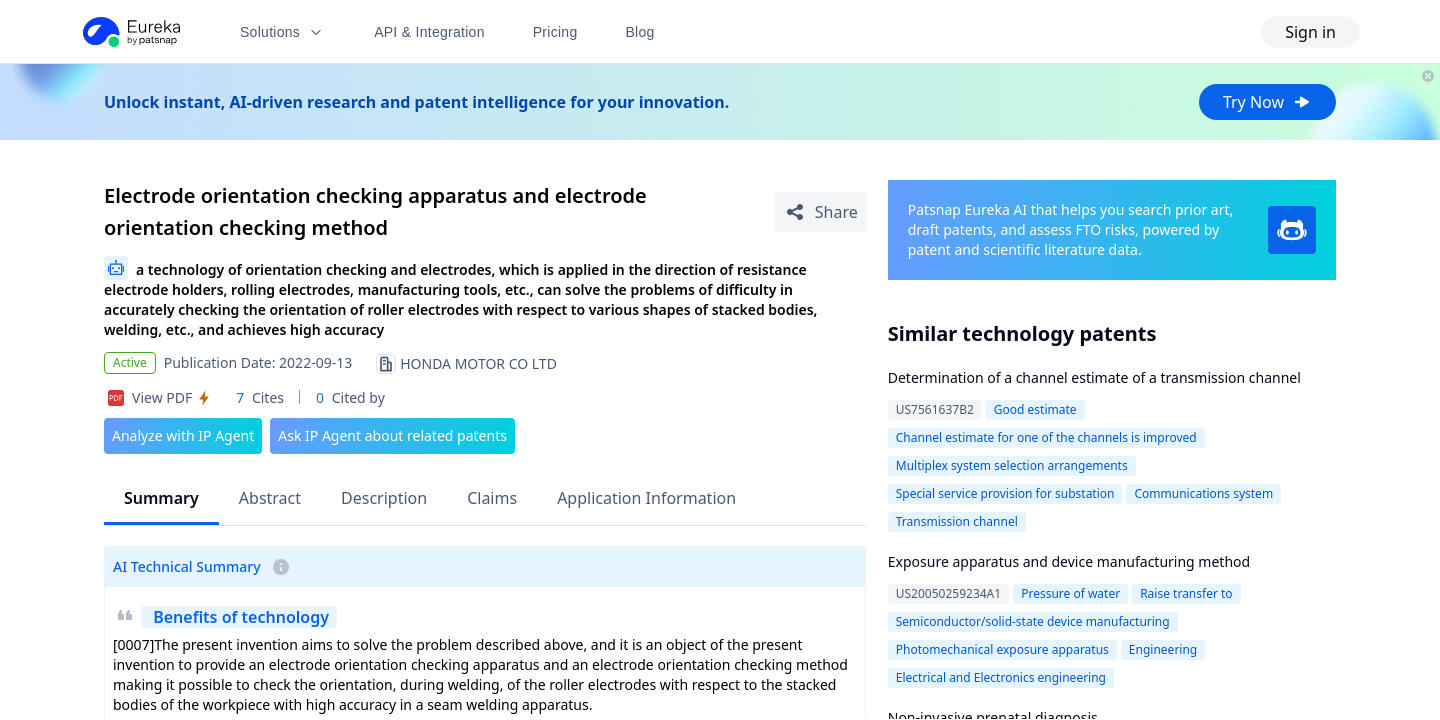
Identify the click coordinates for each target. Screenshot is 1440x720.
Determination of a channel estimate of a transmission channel (1094, 377)
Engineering (1163, 649)
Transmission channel (957, 521)
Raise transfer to (1186, 593)
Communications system (1203, 493)
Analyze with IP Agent (183, 435)
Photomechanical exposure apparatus (1002, 649)
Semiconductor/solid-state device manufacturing (1033, 621)
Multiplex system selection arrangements (1012, 465)
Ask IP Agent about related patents (392, 435)
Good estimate (1035, 409)
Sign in (1310, 32)
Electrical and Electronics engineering (1001, 677)
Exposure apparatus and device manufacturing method (1069, 561)
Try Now (1267, 102)
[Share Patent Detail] (820, 212)
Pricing (555, 32)
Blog (640, 32)
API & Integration (429, 32)
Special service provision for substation (1005, 493)
